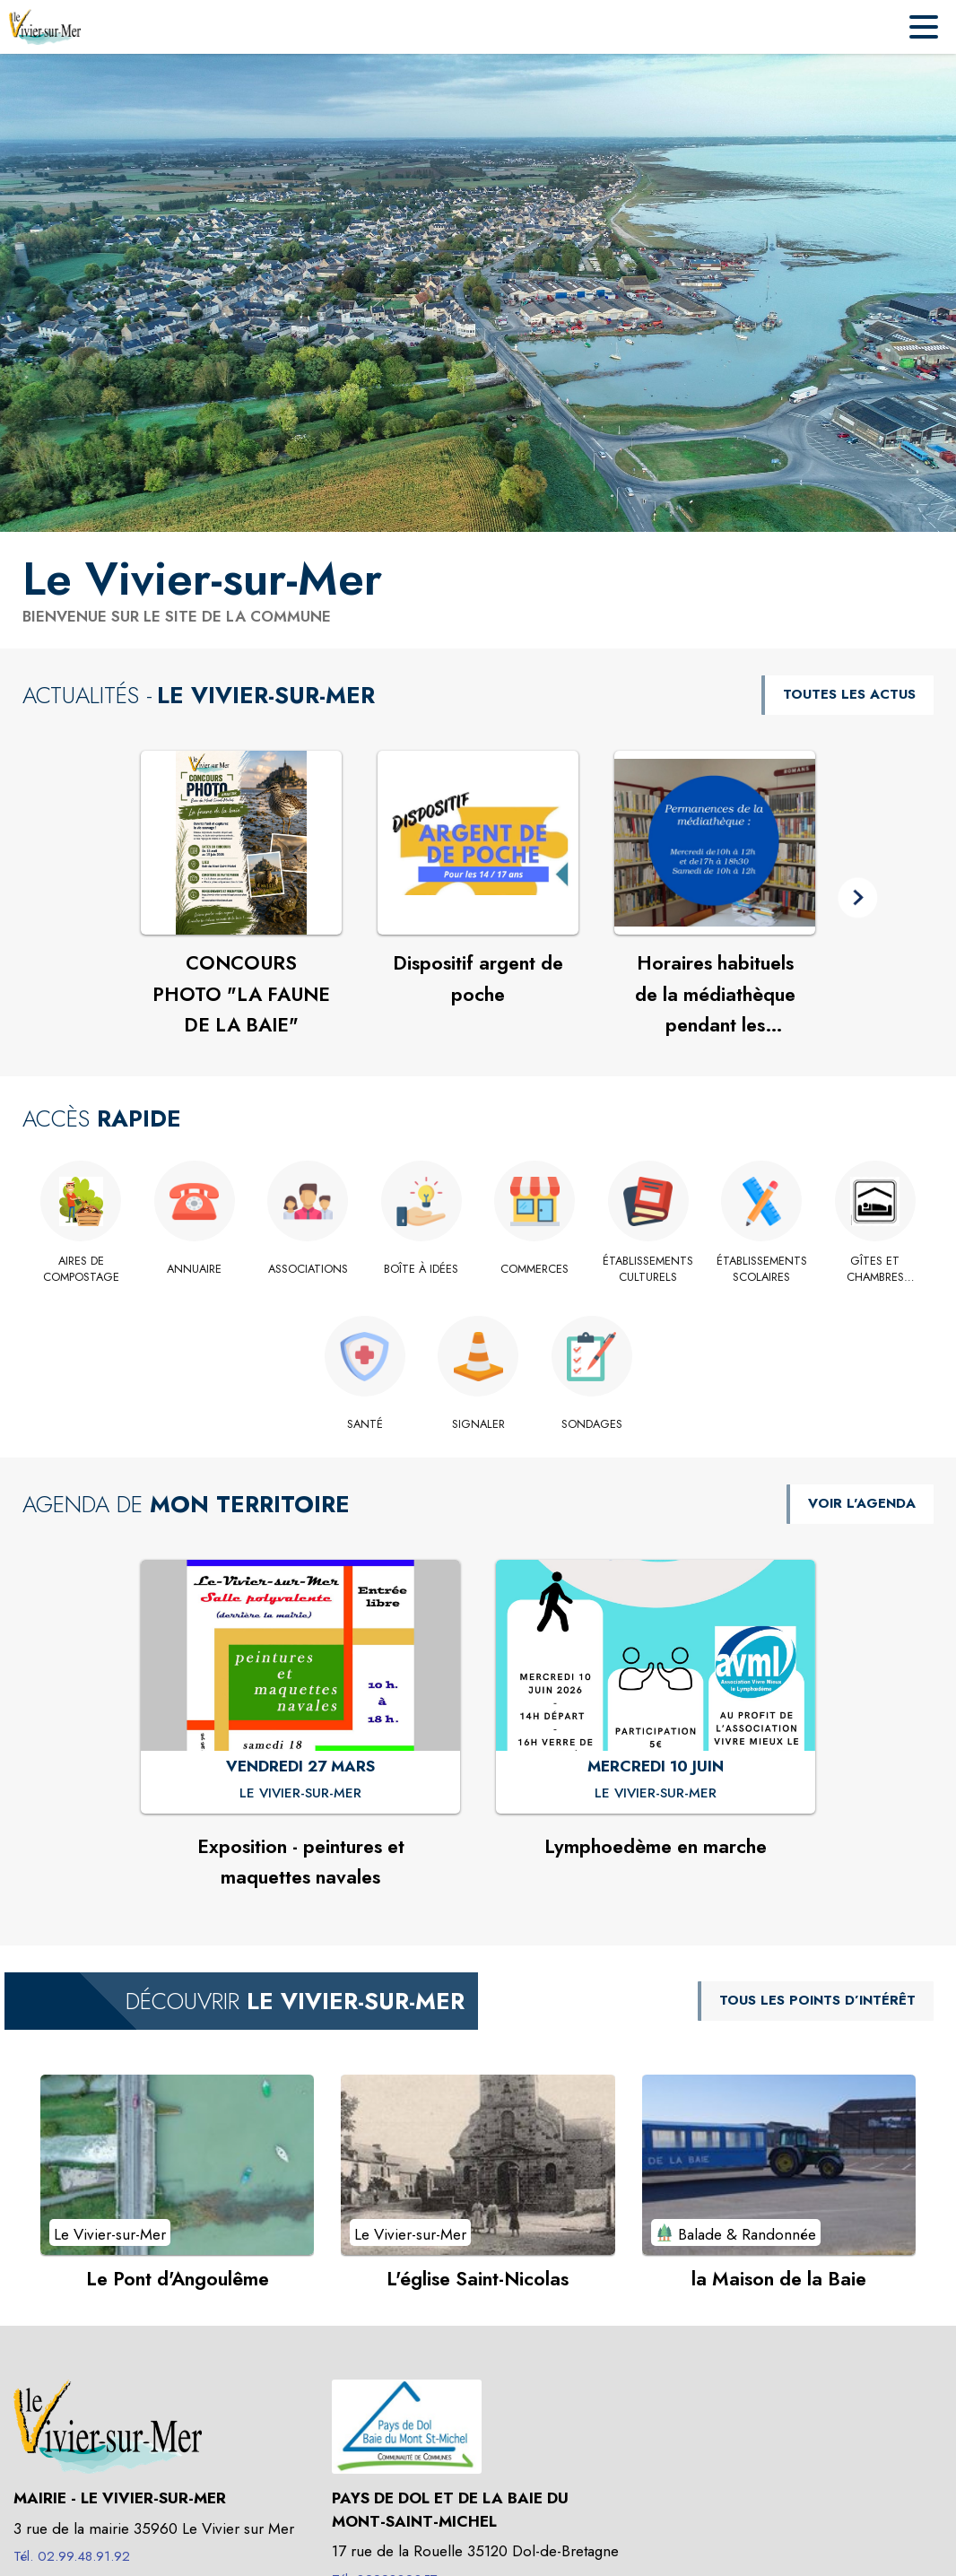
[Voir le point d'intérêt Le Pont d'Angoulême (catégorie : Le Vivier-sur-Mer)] (177, 2164)
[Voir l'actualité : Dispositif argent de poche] (478, 843)
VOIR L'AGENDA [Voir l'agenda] (862, 1503)
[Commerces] (534, 1269)
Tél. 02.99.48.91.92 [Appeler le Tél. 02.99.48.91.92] (71, 2556)
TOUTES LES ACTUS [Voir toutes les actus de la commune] (849, 694)
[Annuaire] (195, 1269)
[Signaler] (478, 1424)
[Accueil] (45, 27)
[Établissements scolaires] (761, 1269)
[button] (858, 897)
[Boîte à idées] (421, 1269)
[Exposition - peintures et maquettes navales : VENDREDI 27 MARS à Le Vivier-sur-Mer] (300, 1794)
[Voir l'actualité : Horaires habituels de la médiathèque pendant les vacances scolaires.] (714, 843)
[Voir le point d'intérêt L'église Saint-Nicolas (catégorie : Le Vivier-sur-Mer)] (477, 2164)
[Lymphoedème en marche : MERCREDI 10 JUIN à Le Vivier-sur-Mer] (656, 1794)
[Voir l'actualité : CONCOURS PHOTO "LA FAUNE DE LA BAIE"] (241, 843)
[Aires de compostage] (81, 1269)
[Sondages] (591, 1424)
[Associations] (308, 1269)
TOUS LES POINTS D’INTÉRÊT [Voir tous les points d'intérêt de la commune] (817, 2000)
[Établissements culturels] (648, 1269)
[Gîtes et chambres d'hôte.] (875, 1269)
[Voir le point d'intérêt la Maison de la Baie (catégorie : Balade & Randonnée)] (779, 2164)
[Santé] (364, 1424)
